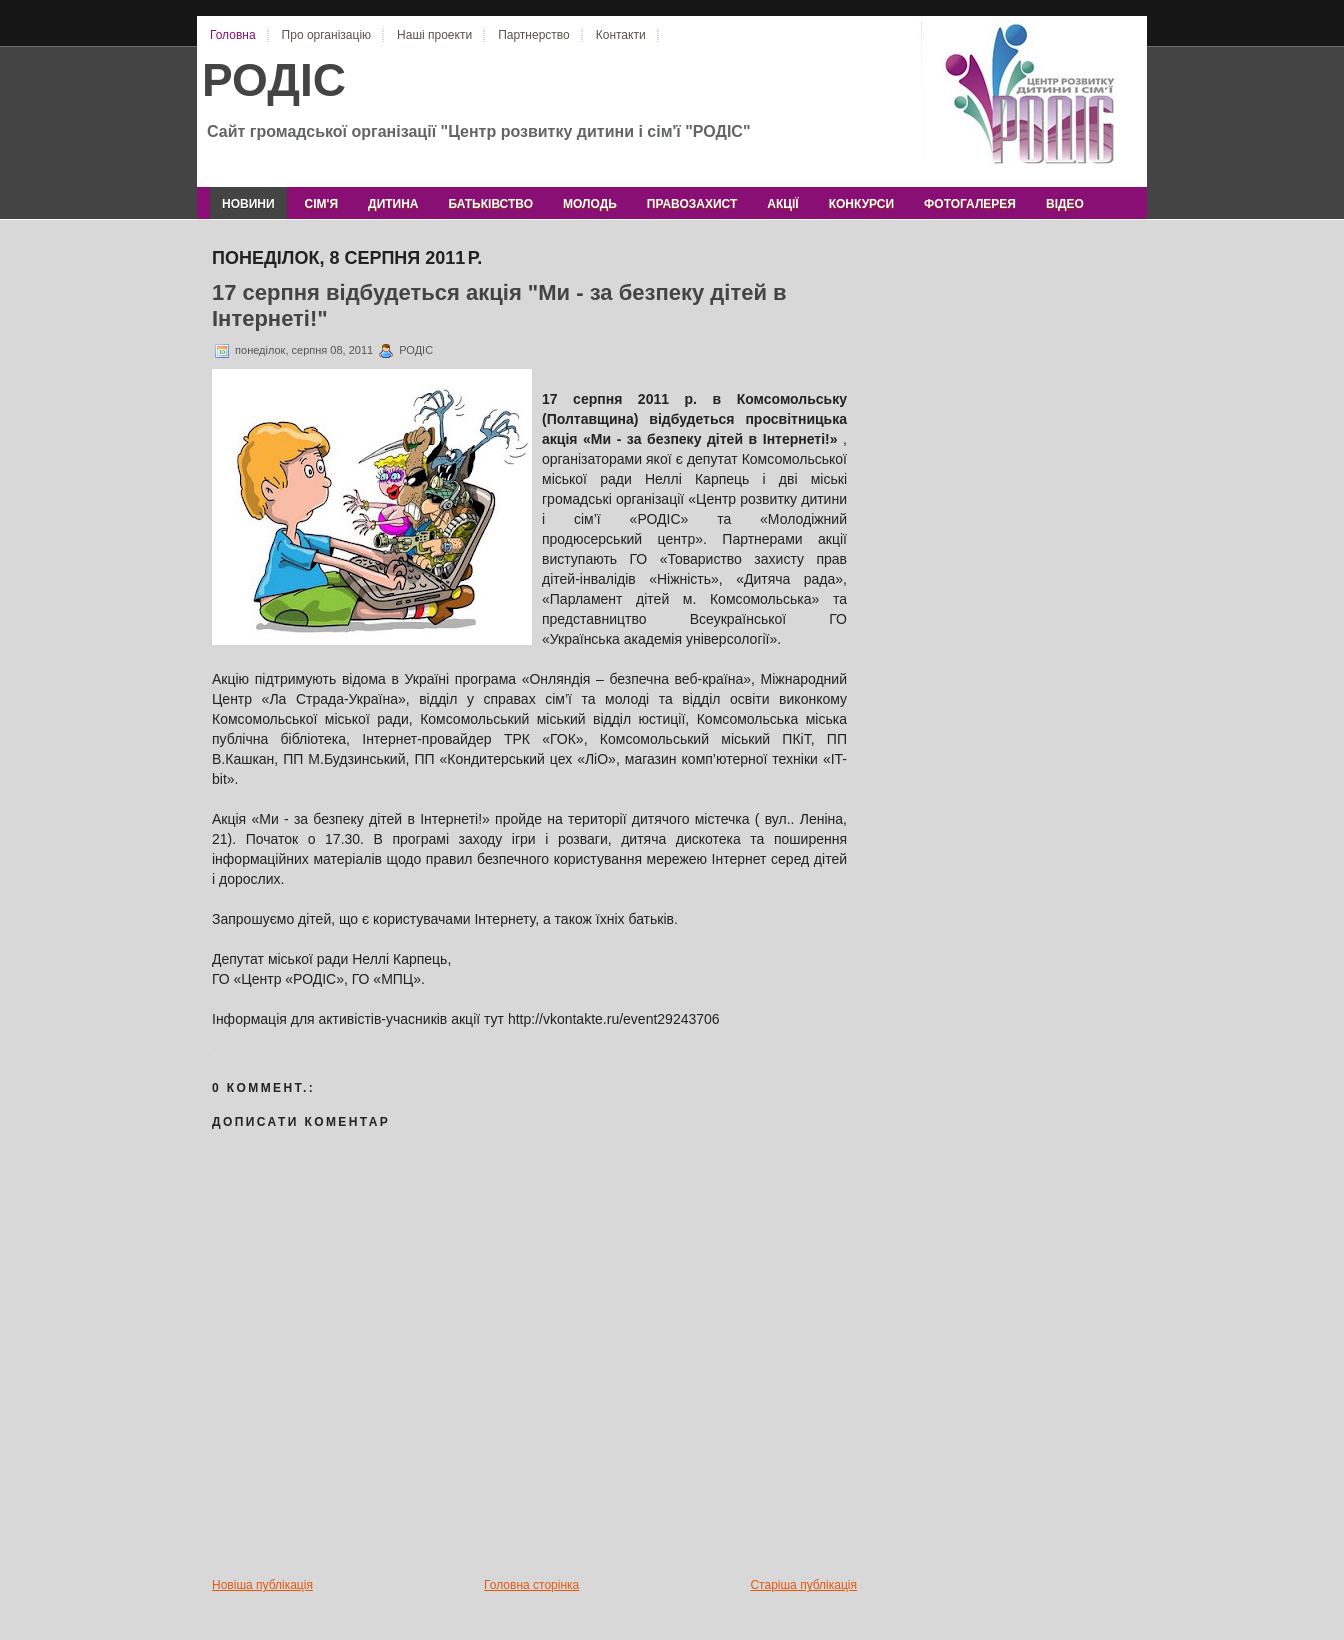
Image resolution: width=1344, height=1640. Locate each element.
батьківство (491, 204)
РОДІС (274, 80)
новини (248, 204)
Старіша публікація (803, 1585)
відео (1065, 204)
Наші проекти (434, 35)
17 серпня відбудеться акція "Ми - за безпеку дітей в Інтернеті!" (499, 305)
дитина (393, 204)
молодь (590, 204)
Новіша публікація (262, 1585)
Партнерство (534, 35)
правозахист (692, 204)
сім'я (321, 204)
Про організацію (326, 35)
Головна (233, 35)
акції (782, 204)
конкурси (861, 204)
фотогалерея (970, 204)
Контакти (621, 35)
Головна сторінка (531, 1585)
